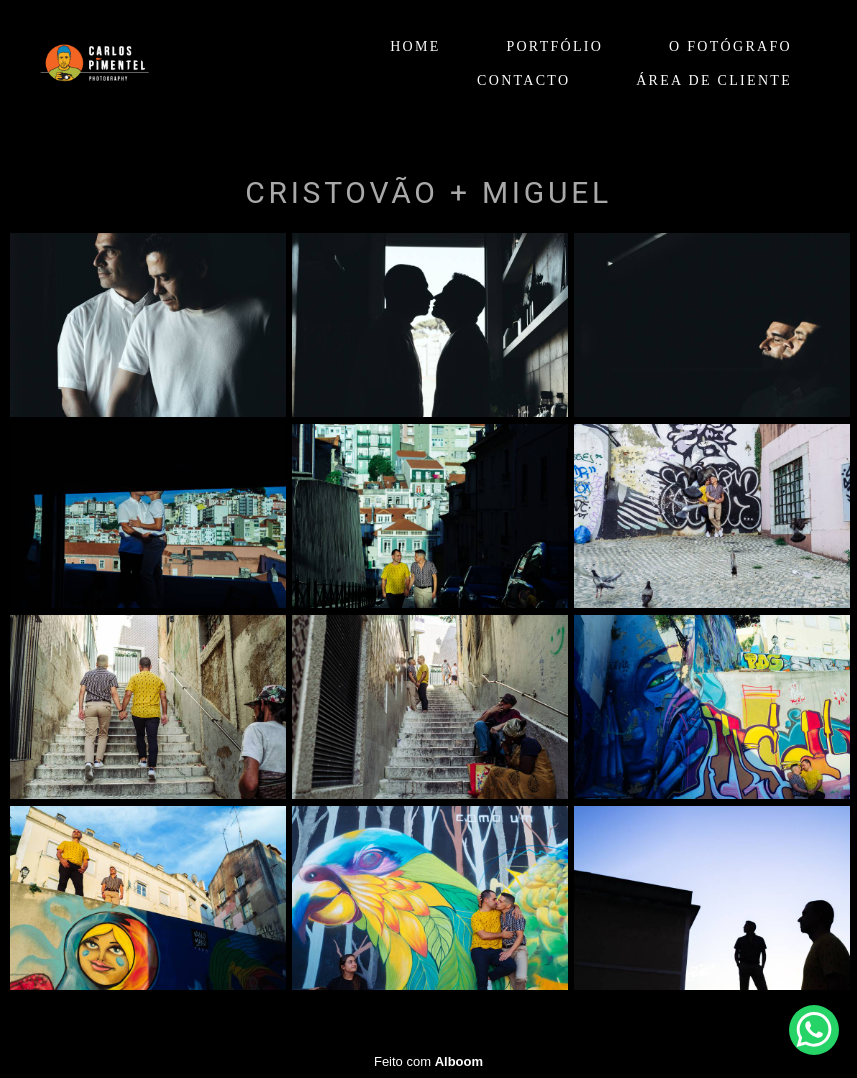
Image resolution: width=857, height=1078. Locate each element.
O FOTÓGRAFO (730, 46)
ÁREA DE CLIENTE (714, 80)
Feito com (428, 1061)
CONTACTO (523, 80)
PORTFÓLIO (554, 46)
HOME (415, 46)
